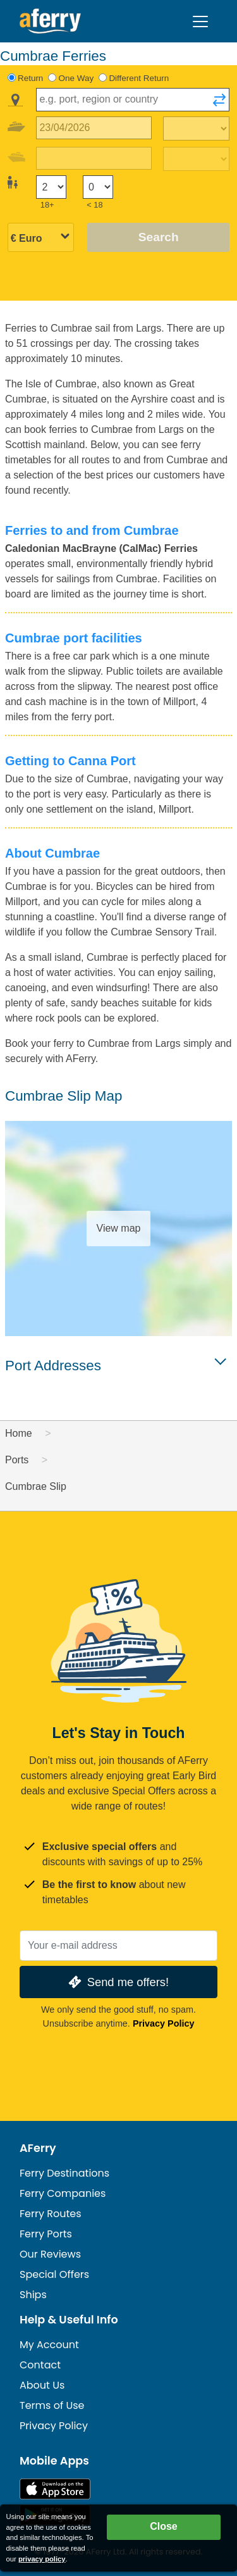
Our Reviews (50, 2254)
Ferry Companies (63, 2193)
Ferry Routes (51, 2213)
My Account (49, 2344)
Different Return (139, 78)
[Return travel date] (94, 158)
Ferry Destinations (64, 2173)
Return (30, 78)
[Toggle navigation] (200, 21)
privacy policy (42, 2559)
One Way (76, 78)
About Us (42, 2385)
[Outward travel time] (196, 128)
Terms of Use (52, 2405)
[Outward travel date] (94, 128)
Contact (40, 2365)
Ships (33, 2294)
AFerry (38, 2148)
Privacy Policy (164, 2023)
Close (164, 2526)
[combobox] (132, 99)
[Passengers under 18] (98, 187)
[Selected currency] (40, 238)
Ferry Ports (46, 2234)
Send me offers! (117, 1982)
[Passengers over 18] (51, 187)
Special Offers (54, 2274)
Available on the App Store (55, 2489)
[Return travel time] (196, 159)
